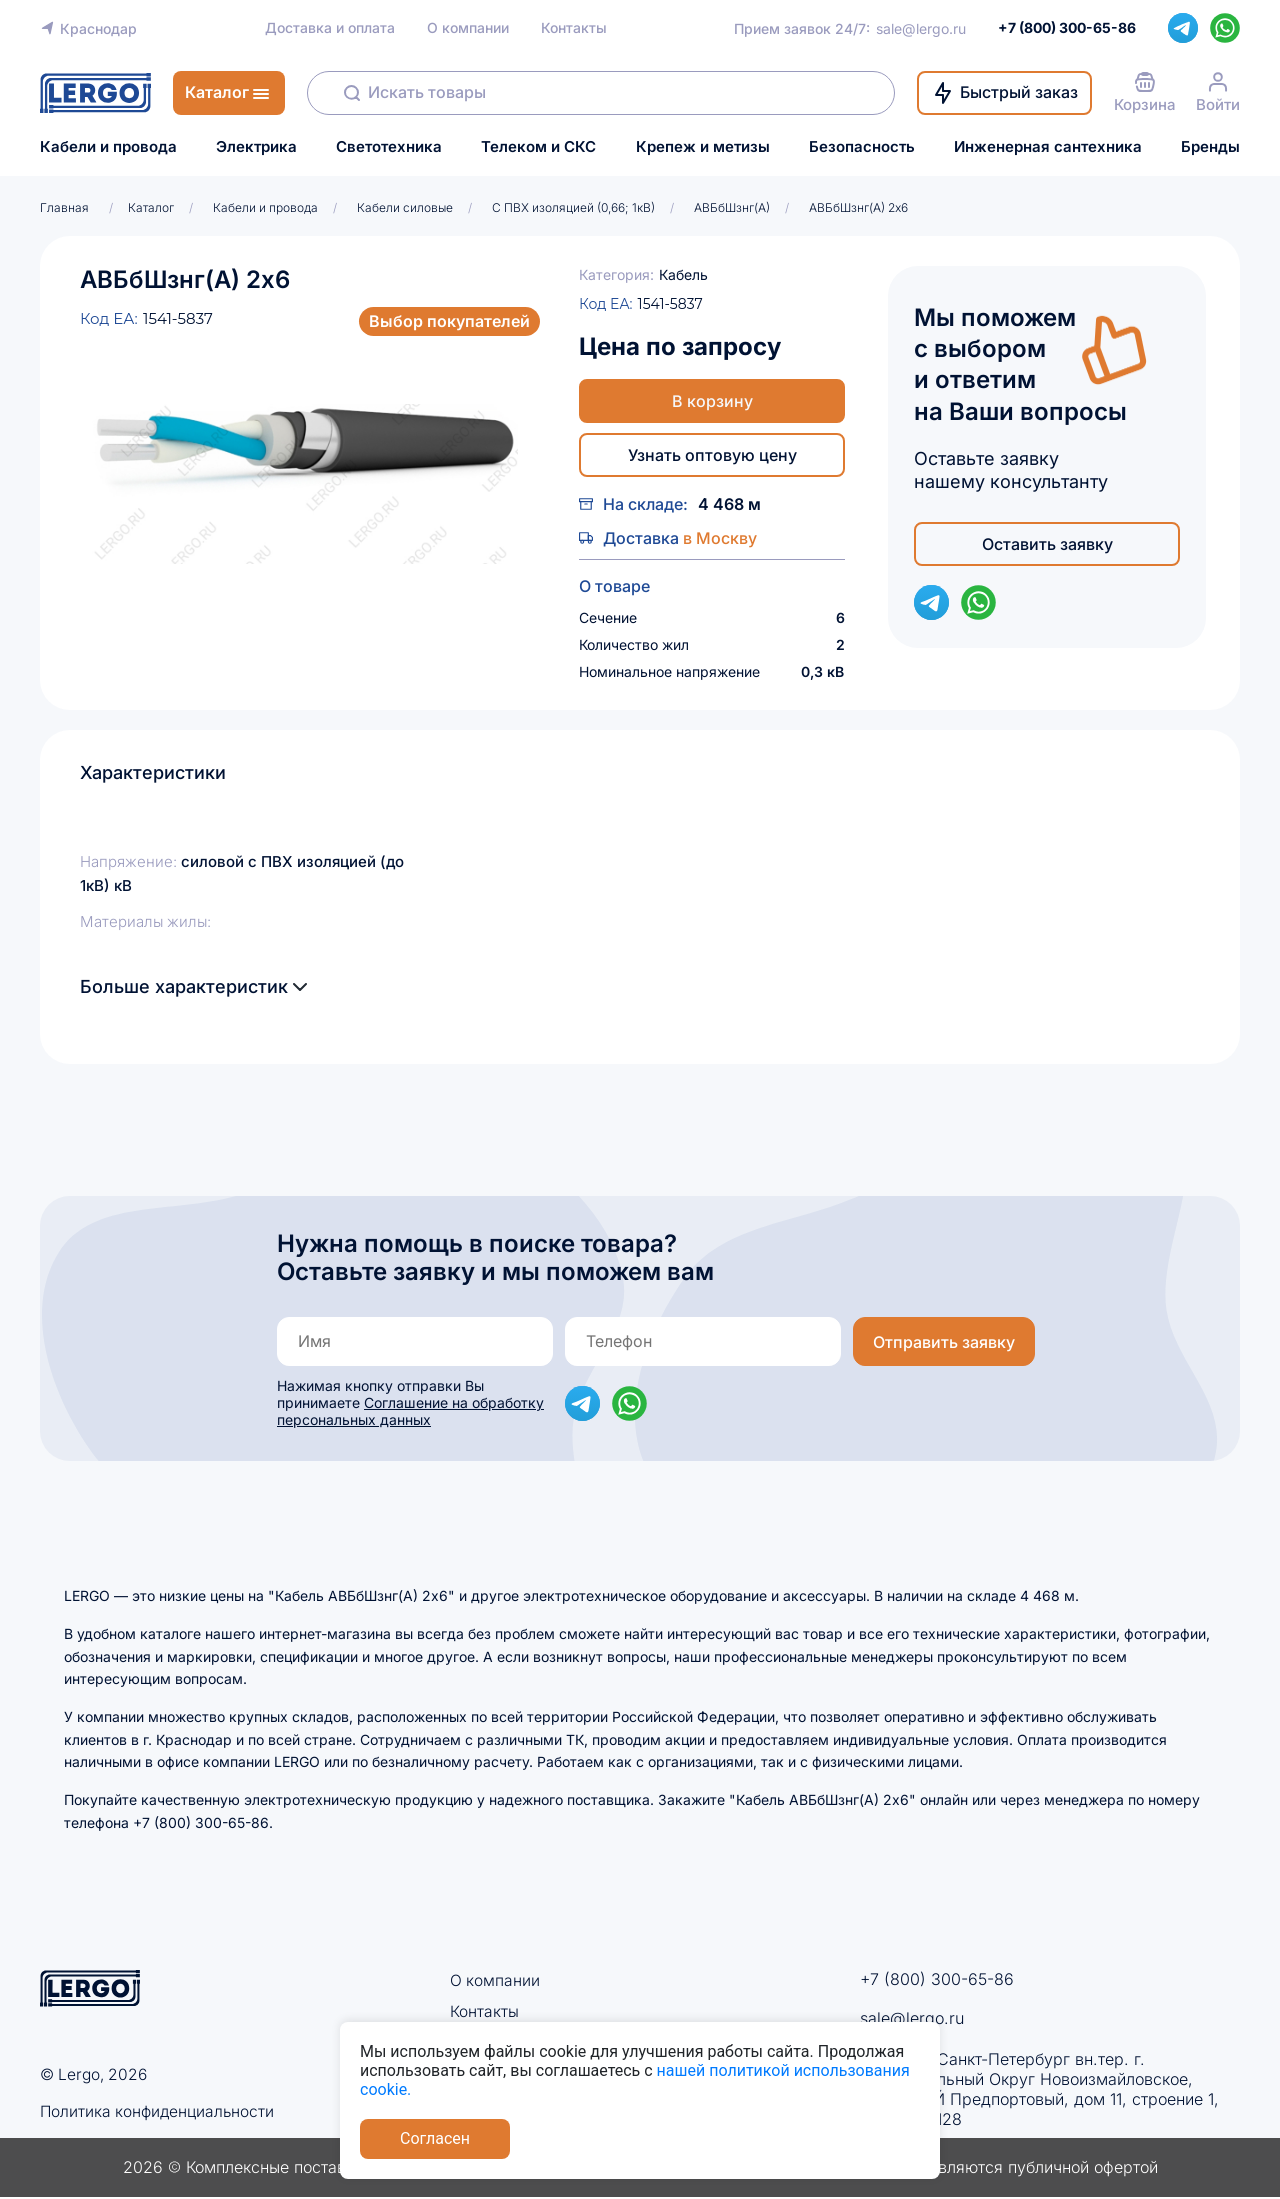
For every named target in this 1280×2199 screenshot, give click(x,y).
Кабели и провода (108, 147)
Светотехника (389, 147)
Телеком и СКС (538, 147)
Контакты (574, 28)
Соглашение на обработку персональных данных (410, 1411)
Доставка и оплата (330, 28)
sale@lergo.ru (921, 28)
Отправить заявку (944, 1342)
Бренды (1210, 147)
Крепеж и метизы (703, 147)
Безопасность (862, 147)
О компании (468, 28)
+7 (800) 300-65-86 (937, 1979)
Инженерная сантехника (1048, 147)
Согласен (435, 2138)
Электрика (256, 147)
